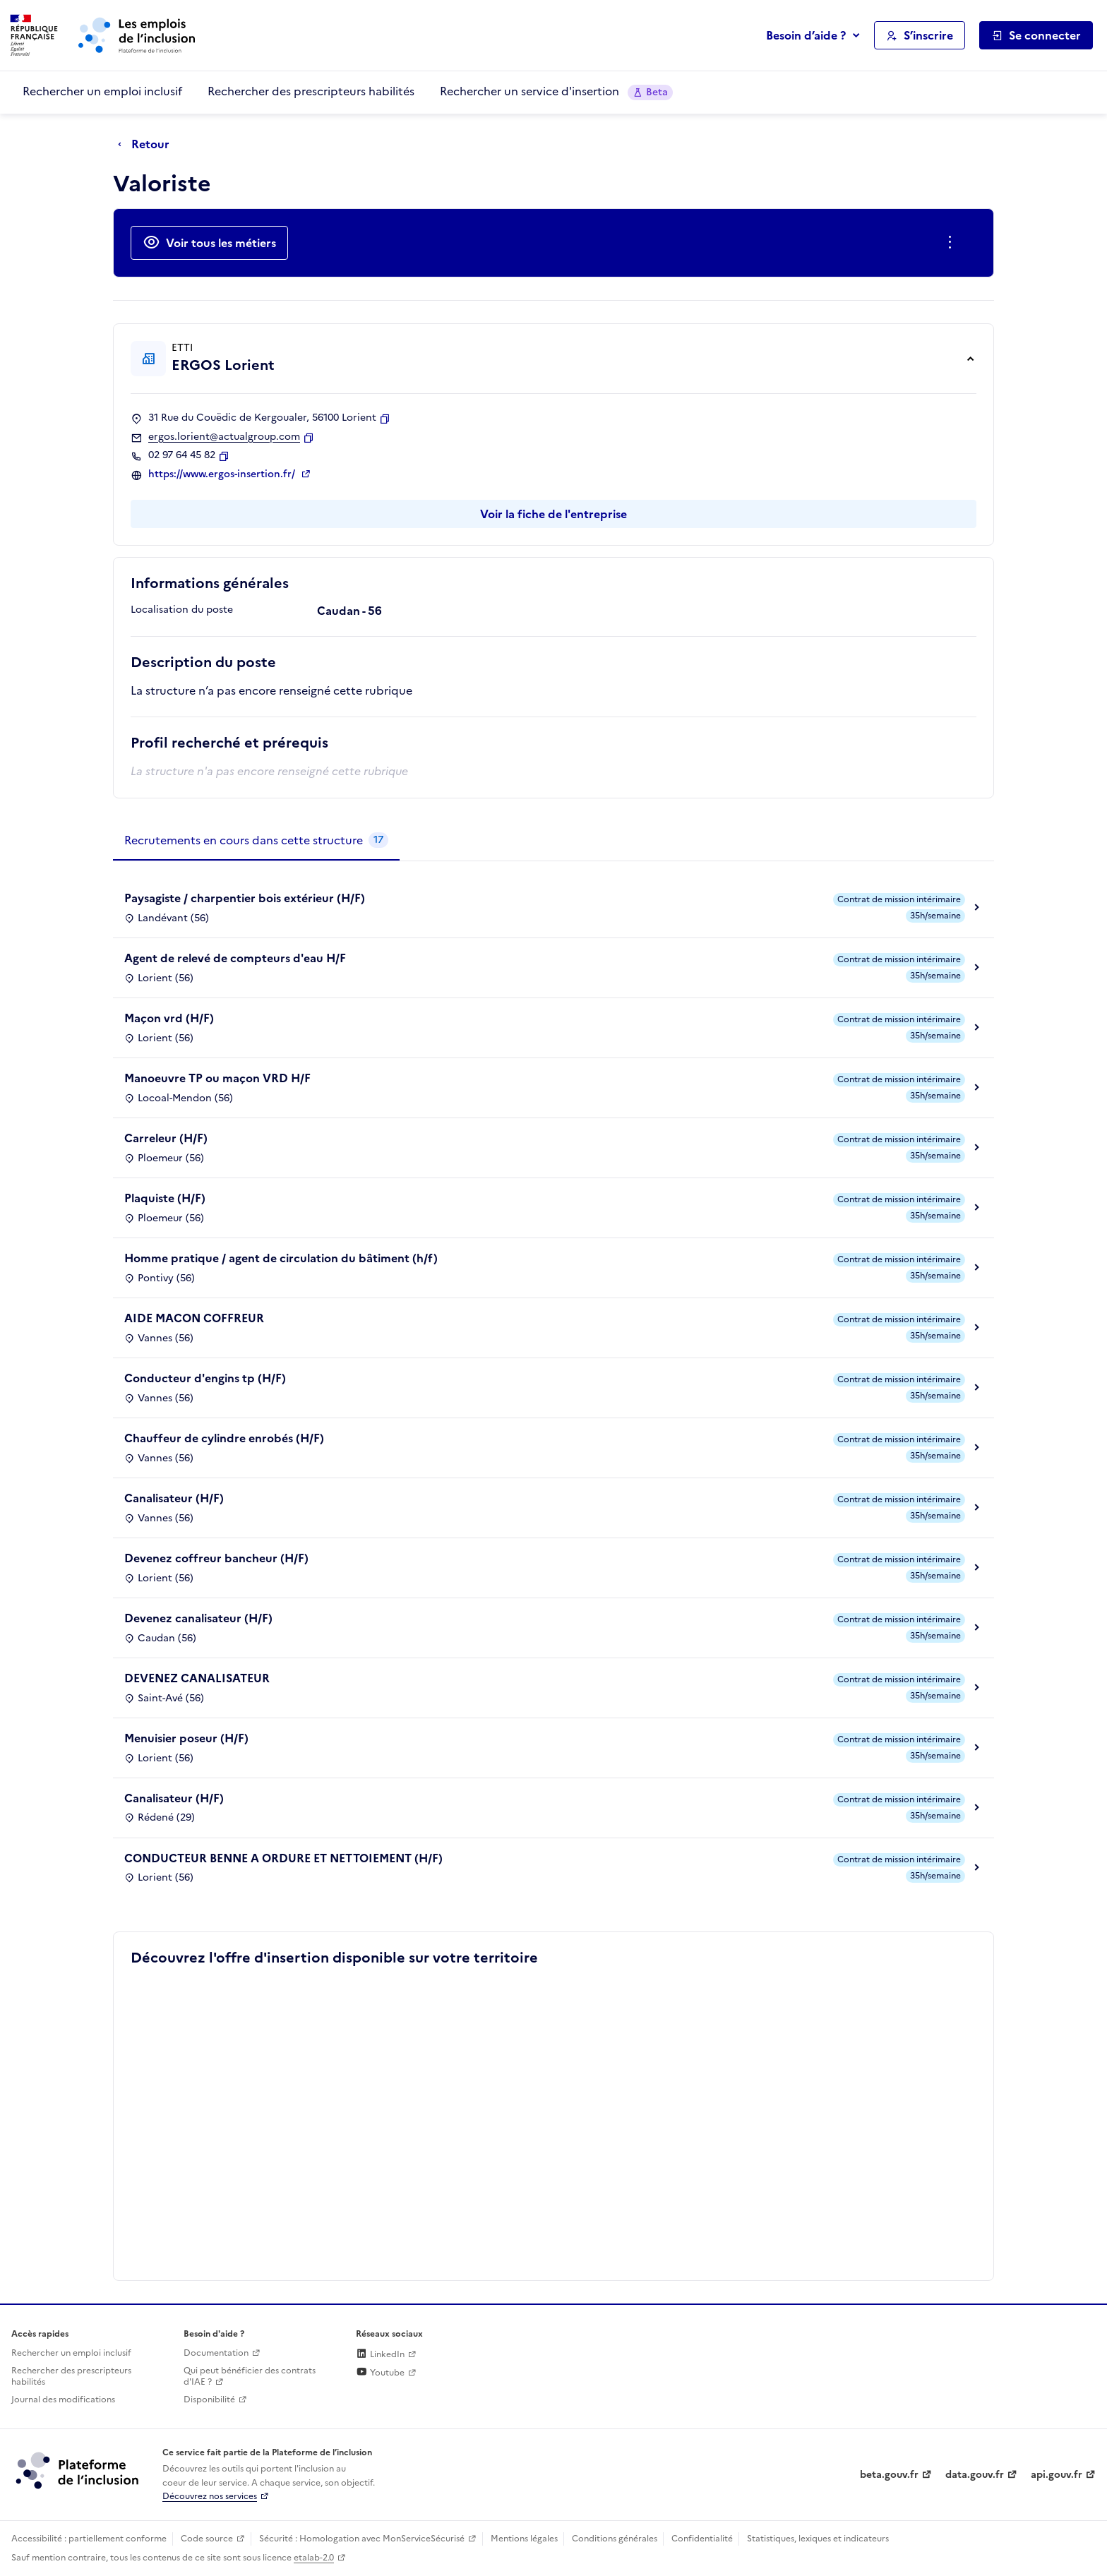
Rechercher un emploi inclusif (102, 91)
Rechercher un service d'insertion (556, 91)
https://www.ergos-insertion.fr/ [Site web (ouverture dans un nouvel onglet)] (223, 474)
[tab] (256, 841)
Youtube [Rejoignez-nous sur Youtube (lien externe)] (380, 2372)
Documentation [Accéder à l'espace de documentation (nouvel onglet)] (216, 2353)
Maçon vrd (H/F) (169, 1018)
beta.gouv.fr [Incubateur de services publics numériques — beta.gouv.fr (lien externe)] (889, 2474)
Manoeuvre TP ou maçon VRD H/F (217, 1078)
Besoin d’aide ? (806, 35)
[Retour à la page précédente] (147, 145)
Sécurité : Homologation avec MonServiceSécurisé (362, 2538)
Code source (207, 2538)
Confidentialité (702, 2538)
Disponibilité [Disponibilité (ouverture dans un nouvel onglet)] (209, 2399)
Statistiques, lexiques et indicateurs (818, 2538)
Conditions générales (614, 2538)
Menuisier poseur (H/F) (186, 1738)
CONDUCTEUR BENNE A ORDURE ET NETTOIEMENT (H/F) (283, 1858)
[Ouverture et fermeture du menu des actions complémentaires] (952, 243)
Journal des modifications (63, 2399)
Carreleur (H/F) (166, 1138)
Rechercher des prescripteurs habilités (311, 91)
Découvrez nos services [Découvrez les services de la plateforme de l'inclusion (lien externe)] (209, 2496)
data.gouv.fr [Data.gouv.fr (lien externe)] (974, 2474)
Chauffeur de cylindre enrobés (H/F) (224, 1438)
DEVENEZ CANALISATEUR (197, 1678)
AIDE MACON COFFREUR (194, 1318)
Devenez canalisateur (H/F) (198, 1618)
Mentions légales (524, 2538)
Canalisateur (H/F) (174, 1498)
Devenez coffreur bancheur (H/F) (216, 1558)
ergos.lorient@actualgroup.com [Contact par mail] (224, 437)
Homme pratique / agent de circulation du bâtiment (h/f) (281, 1258)
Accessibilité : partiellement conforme (89, 2538)
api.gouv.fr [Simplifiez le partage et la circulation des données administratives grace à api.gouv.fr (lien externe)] (1056, 2474)
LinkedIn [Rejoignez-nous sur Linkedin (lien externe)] (380, 2354)
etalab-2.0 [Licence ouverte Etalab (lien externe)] (314, 2557)
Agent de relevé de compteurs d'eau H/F (235, 957)
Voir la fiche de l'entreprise (553, 513)
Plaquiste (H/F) (164, 1198)
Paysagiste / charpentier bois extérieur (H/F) (244, 897)
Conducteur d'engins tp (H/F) (205, 1378)
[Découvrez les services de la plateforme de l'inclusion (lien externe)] (78, 2470)
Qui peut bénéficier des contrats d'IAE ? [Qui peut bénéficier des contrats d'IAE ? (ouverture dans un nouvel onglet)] (250, 2376)
